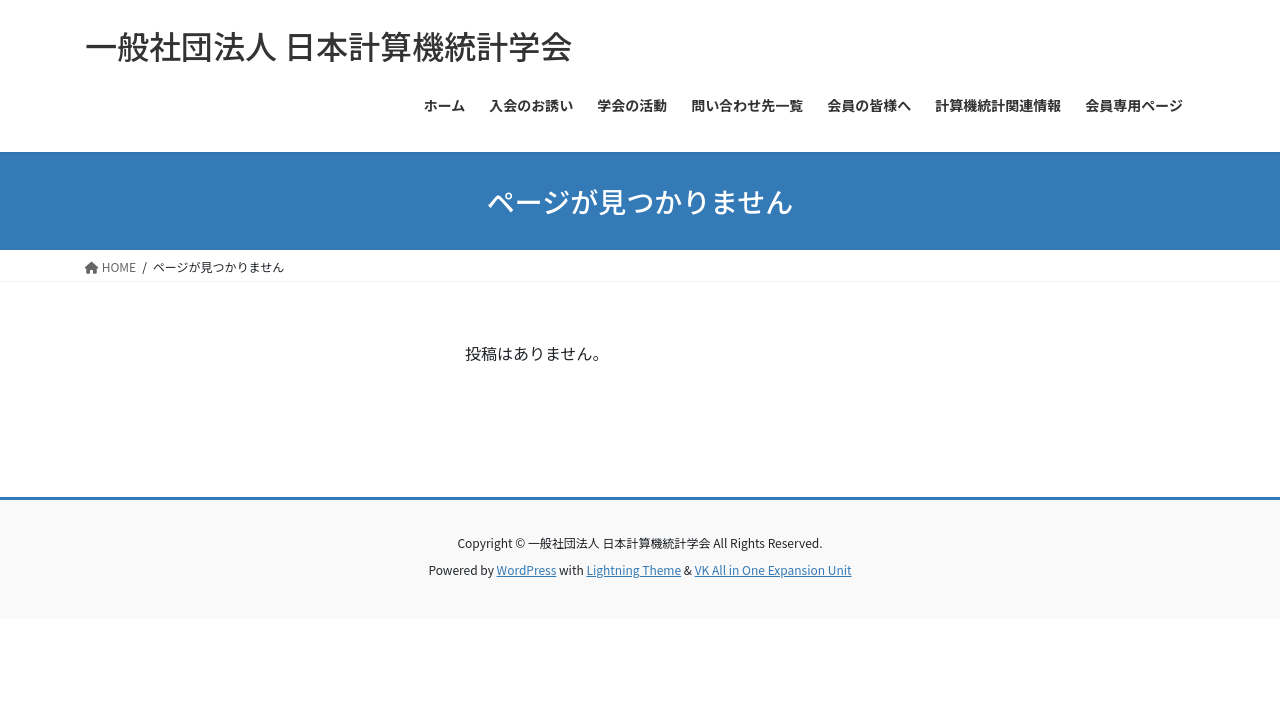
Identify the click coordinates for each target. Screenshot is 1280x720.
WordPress (527, 569)
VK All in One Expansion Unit (773, 569)
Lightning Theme (633, 569)
